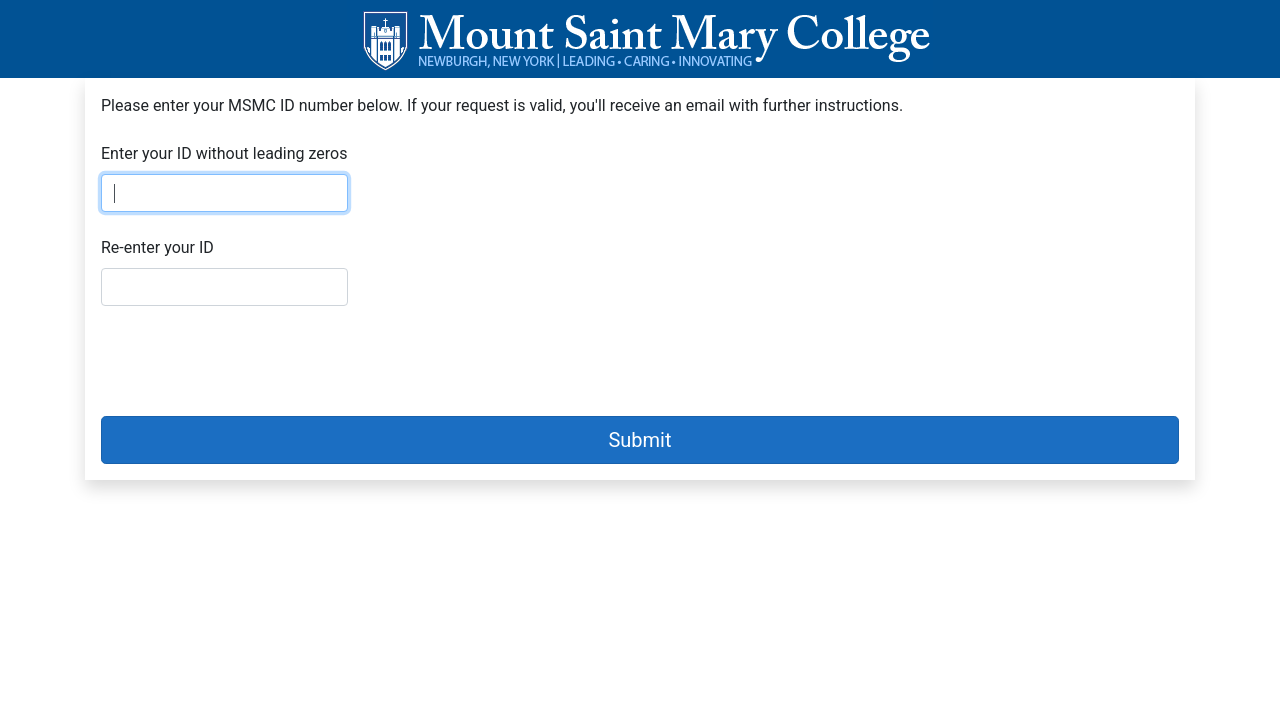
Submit (639, 440)
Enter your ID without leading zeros (224, 153)
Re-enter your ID (157, 247)
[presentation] (253, 361)
